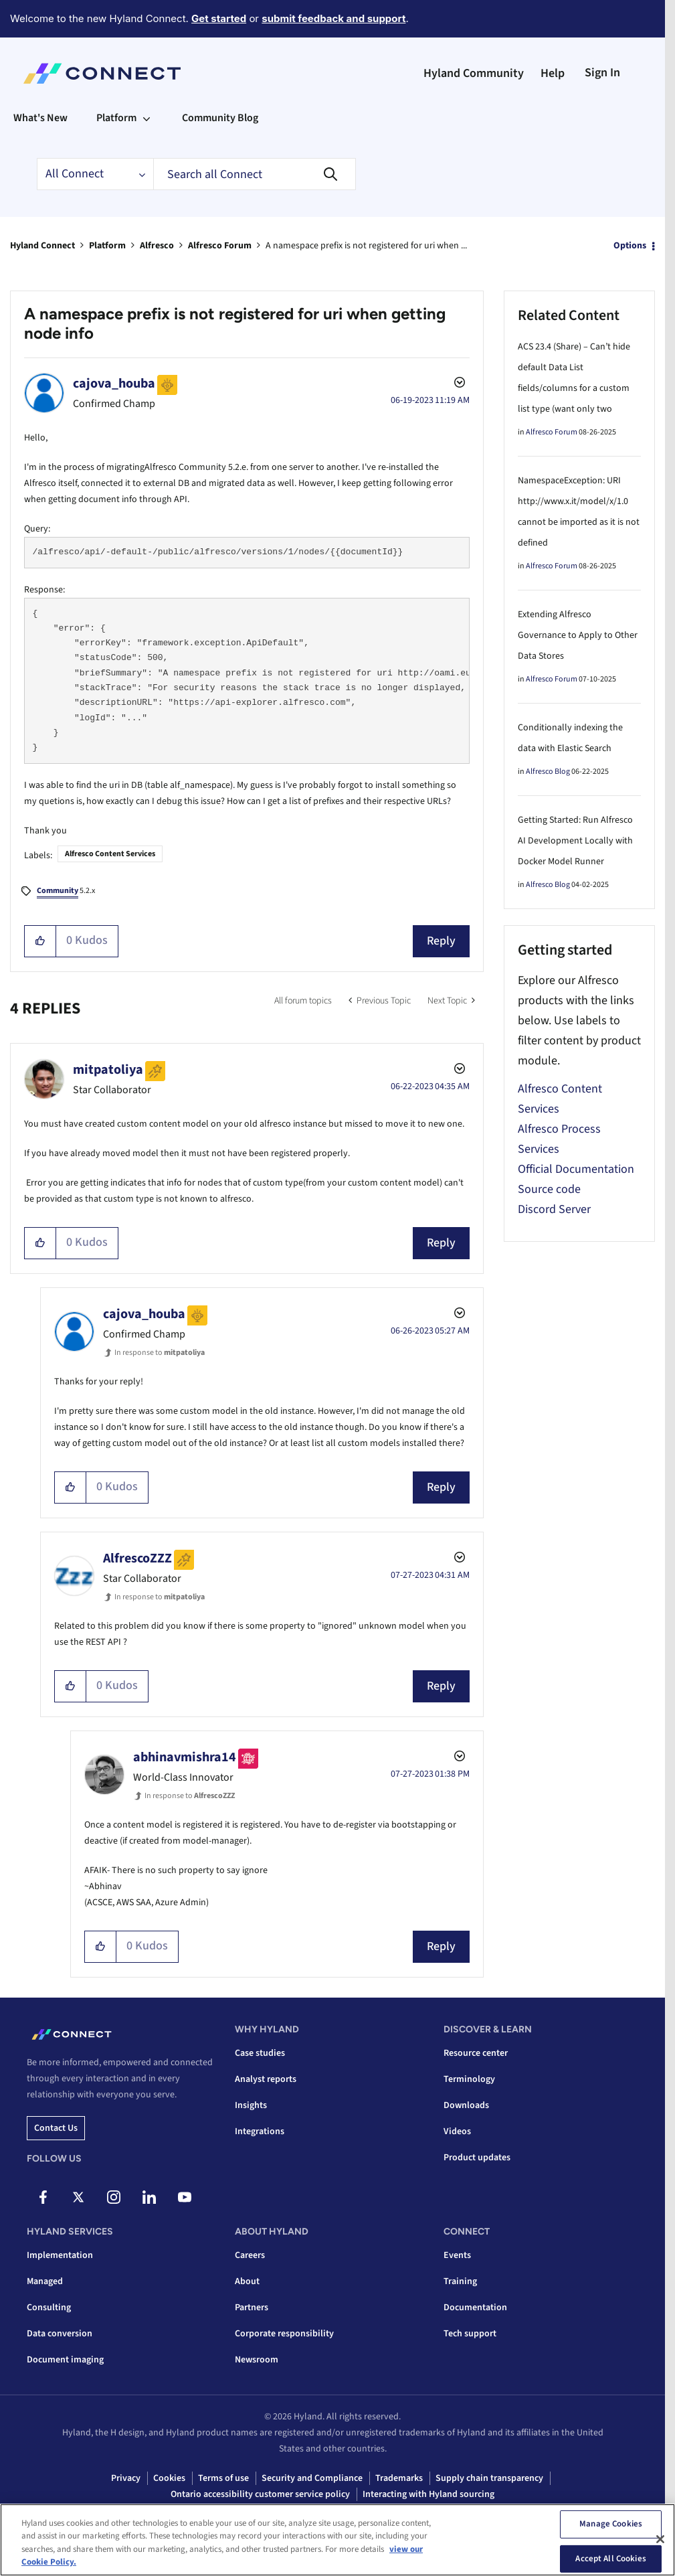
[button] (40, 941)
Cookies (169, 2478)
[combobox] (254, 174)
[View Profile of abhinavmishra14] (184, 1757)
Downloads (466, 2105)
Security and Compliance (312, 2478)
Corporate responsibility (284, 2333)
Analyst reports (265, 2079)
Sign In (602, 72)
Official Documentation (576, 1169)
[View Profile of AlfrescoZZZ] (137, 1558)
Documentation (475, 2307)
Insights (251, 2105)
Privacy (125, 2478)
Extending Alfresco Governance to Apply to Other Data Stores (578, 635)
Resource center (476, 2053)
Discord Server (554, 1209)
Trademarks (399, 2478)
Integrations (259, 2131)
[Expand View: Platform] (146, 117)
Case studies (260, 2053)
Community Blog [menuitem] (220, 117)
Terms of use (223, 2478)
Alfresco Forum (220, 245)
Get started (218, 18)
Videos (457, 2131)
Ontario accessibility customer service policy (260, 2494)
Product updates (477, 2157)
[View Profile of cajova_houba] (114, 383)
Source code (549, 1189)
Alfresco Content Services (110, 854)
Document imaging (65, 2359)
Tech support (470, 2333)
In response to (159, 1352)
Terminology (469, 2079)
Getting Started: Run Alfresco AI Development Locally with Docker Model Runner (575, 840)
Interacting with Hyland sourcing (428, 2494)
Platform (107, 245)
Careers (250, 2255)
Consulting (49, 2307)
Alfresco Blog (548, 771)
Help (553, 73)
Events (457, 2255)
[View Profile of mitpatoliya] (108, 1069)
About (247, 2281)
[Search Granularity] (95, 174)
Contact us (56, 2128)
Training (460, 2281)
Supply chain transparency (489, 2478)
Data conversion (59, 2333)
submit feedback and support (333, 18)
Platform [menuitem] (116, 117)
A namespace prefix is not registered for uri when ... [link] (366, 245)
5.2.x (66, 891)
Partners (251, 2307)
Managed (45, 2281)
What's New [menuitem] (40, 117)
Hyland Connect (42, 245)
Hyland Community (473, 73)
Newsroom (256, 2359)
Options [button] (629, 245)
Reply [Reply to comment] (441, 1242)
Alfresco (157, 245)
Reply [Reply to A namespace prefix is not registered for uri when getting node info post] (441, 941)
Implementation (60, 2255)
